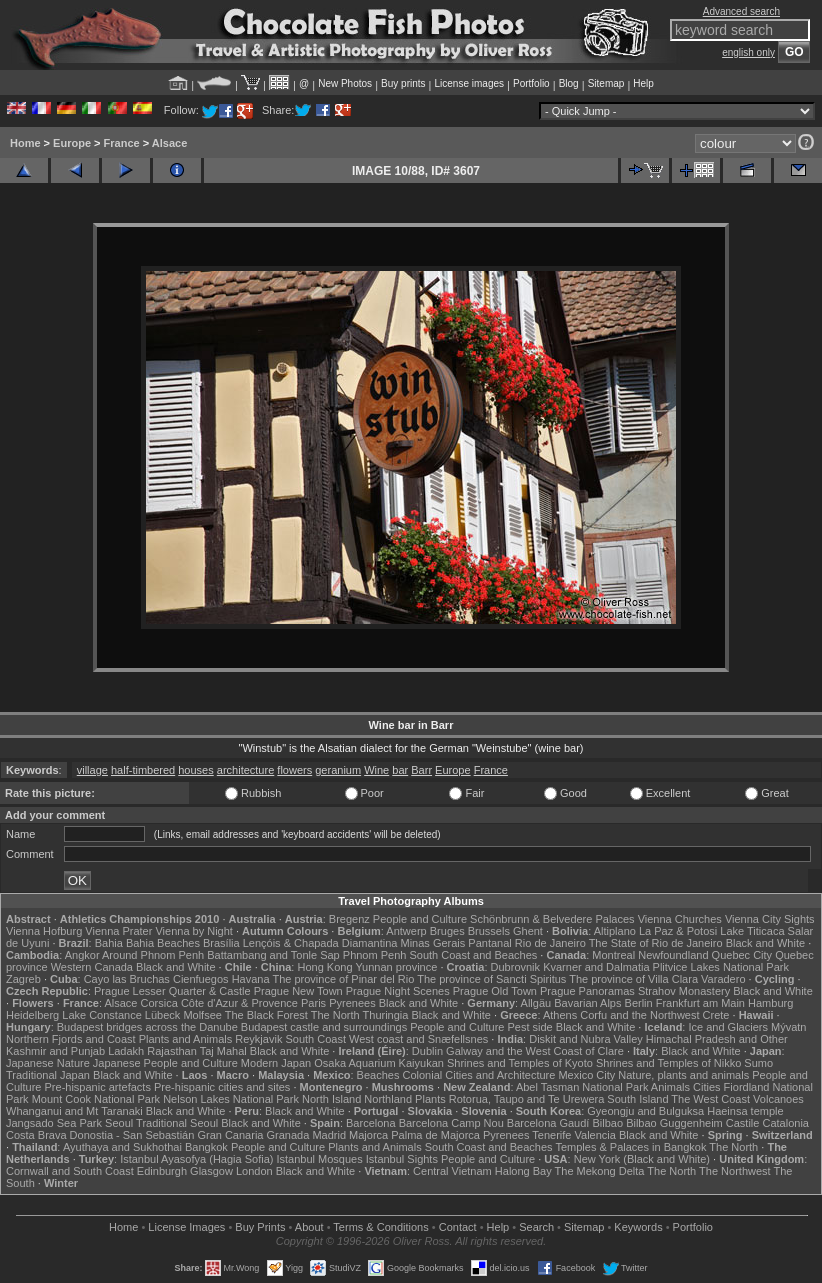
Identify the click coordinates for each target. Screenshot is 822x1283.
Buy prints (403, 83)
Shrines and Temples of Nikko (668, 1063)
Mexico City (586, 1075)
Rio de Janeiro (550, 943)
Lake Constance (102, 1015)
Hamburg (770, 1003)
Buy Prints (260, 1227)
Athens (560, 1015)
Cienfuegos (201, 979)
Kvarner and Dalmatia (596, 967)
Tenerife (551, 1135)
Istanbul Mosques (319, 1159)
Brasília (221, 943)
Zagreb (23, 979)
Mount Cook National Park (96, 1099)
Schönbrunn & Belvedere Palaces (552, 919)
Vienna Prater (118, 931)
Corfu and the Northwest (639, 1015)
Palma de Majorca (435, 1135)
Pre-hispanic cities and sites (222, 1087)
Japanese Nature (48, 1063)
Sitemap (606, 83)
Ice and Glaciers (727, 1027)
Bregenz (349, 919)
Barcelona (371, 1123)
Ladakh (126, 1051)
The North (335, 1015)
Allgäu (536, 1003)
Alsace (169, 143)
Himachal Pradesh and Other (717, 1039)
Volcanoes (778, 1099)
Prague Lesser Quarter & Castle (172, 991)
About (309, 1227)
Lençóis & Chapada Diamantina (320, 943)
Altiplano (615, 931)
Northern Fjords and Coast (71, 1039)
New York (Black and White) (642, 1159)
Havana (251, 979)
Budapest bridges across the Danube (147, 1027)
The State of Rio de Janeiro (656, 943)
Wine (376, 770)
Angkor (82, 955)
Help (643, 83)
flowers (294, 770)
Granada (288, 1135)
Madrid (329, 1135)
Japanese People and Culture (165, 1063)
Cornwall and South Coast (70, 1171)
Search (536, 1227)
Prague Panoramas (587, 991)
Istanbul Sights (402, 1159)
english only (748, 52)
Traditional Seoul (177, 1123)
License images (469, 83)
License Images (186, 1227)
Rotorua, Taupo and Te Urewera (527, 1099)
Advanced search (741, 11)
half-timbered (143, 770)
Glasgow (211, 1171)
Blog (569, 83)
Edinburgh (162, 1171)
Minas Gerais (432, 943)
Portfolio (531, 83)
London (254, 1171)
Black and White (765, 943)
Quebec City (742, 955)
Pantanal (489, 943)
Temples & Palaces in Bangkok (630, 1147)
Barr (421, 770)
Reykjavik (258, 1039)
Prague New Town (298, 991)
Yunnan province (396, 967)
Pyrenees (352, 1003)
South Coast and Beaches (473, 955)
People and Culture (420, 919)
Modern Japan (276, 1063)
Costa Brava (36, 1135)
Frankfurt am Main (700, 1003)
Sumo (758, 1063)
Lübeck (162, 1015)
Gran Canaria (230, 1135)
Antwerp (406, 931)
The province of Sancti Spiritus (491, 979)
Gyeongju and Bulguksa (645, 1111)
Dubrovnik (516, 967)
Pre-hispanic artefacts (98, 1087)
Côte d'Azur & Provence (239, 1003)
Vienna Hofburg (44, 931)
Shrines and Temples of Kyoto (520, 1063)
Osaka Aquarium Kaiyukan (379, 1063)
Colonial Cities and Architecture (478, 1075)
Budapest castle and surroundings (324, 1027)
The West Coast (710, 1099)
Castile (743, 1123)
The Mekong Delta (600, 1171)
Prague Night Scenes (398, 991)
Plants (430, 1099)
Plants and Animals (186, 1039)
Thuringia (386, 1015)
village (92, 770)
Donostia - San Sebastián (132, 1135)
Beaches (378, 1075)
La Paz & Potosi (678, 931)
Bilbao (607, 1123)
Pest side (529, 1027)
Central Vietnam (452, 1171)
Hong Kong (324, 967)
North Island (331, 1099)
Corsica (159, 1003)
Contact (458, 1227)
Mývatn (788, 1027)
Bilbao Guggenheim (674, 1123)
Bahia (109, 943)
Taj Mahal (223, 1051)
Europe (72, 143)
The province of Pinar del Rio (343, 979)
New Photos (345, 83)
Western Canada (92, 967)
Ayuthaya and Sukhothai (122, 1147)
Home (25, 143)
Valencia (595, 1135)
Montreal (613, 955)
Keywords (638, 1227)
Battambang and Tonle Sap (273, 955)
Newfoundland (673, 955)
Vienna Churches (680, 919)
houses (195, 770)
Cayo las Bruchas (127, 979)
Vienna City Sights (770, 919)
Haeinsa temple (745, 1111)
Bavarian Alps (587, 1003)
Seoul (119, 1123)
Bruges (447, 931)
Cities (707, 1087)
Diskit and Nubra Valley (586, 1039)
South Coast (315, 1039)
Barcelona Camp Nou (451, 1123)
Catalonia (786, 1123)
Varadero (723, 979)
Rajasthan (172, 1051)
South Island (637, 1099)
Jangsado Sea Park (54, 1123)
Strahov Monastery (684, 991)
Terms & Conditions (380, 1227)
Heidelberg (32, 1015)
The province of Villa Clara (633, 979)
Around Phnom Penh (153, 955)
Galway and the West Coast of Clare (535, 1051)
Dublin (427, 1051)
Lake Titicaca (752, 931)
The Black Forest (266, 1015)
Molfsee (202, 1015)
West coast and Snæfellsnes (418, 1039)
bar (400, 770)
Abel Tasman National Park (582, 1087)
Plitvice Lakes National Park (721, 967)
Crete (716, 1015)
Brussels (489, 931)
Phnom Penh (375, 955)
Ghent (528, 931)
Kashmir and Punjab (55, 1051)
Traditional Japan (48, 1075)
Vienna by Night (193, 931)
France (122, 143)
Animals (670, 1087)
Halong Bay (523, 1171)
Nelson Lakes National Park (231, 1099)
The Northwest (735, 1171)
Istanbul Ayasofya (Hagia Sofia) (196, 1159)
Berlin (639, 1003)
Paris (313, 1003)
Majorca (368, 1135)
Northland (388, 1099)
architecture (245, 770)
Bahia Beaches (163, 943)
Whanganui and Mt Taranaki (74, 1111)
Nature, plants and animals (683, 1075)
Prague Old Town (495, 991)
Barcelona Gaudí (548, 1123)
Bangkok (206, 1147)
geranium (338, 770)
